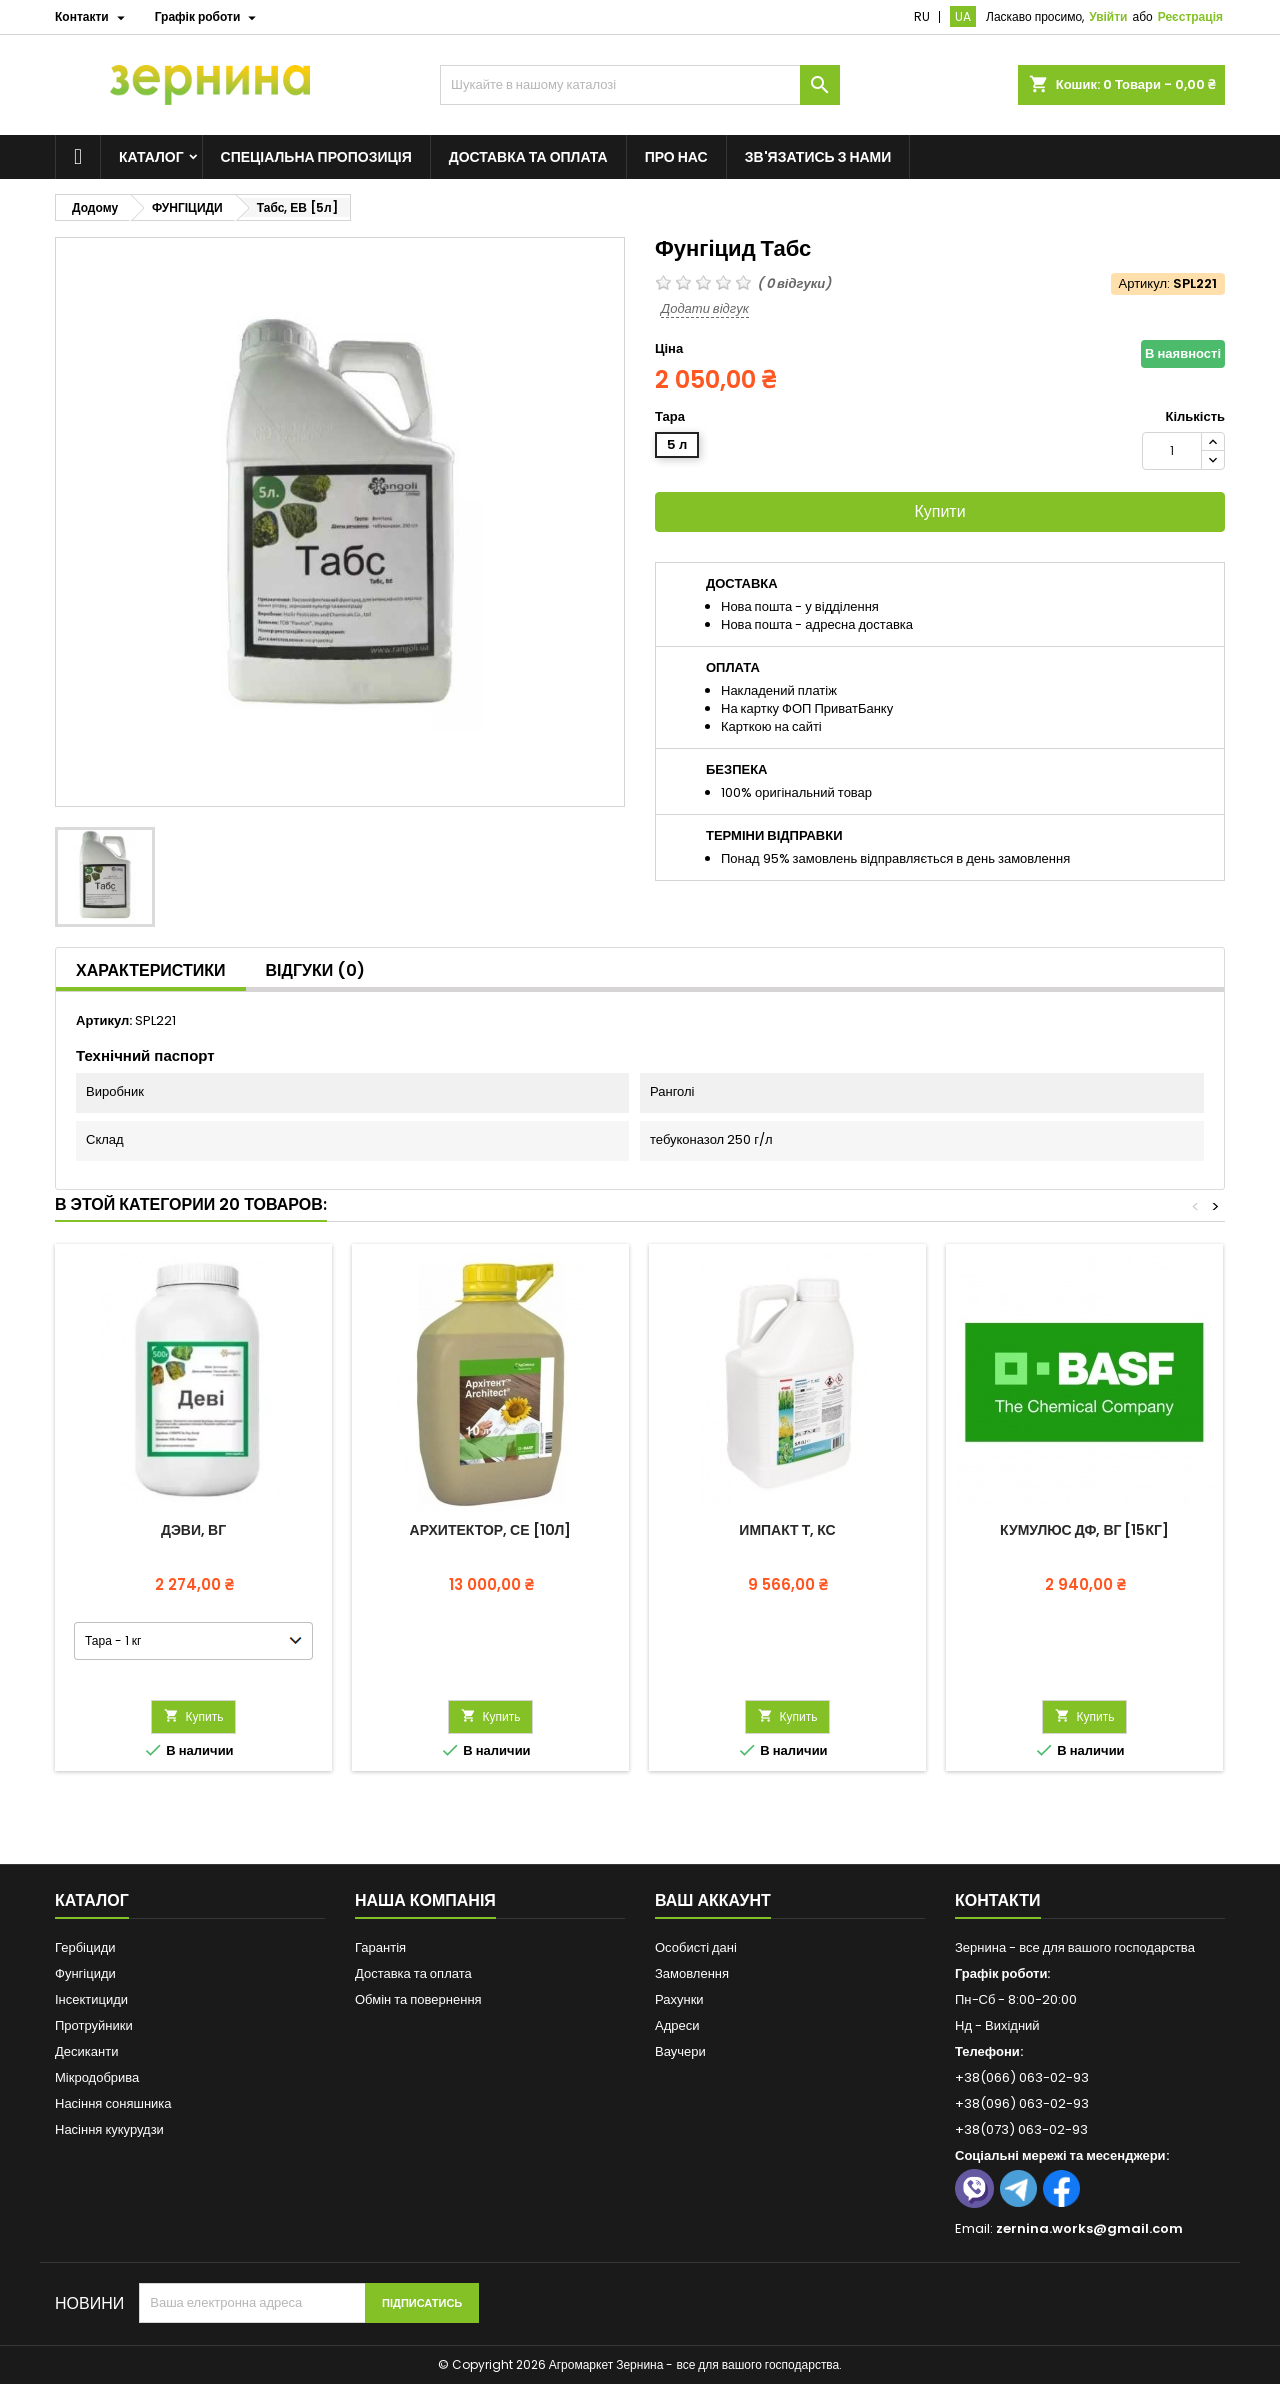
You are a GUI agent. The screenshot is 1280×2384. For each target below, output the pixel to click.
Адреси (677, 2025)
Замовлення (692, 1973)
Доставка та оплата (528, 157)
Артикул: (1144, 284)
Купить (194, 1716)
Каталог (151, 157)
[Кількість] (1172, 451)
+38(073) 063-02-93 (1021, 2129)
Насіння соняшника (113, 2103)
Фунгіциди (85, 1973)
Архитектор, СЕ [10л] (491, 1530)
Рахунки (679, 1999)
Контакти (998, 1900)
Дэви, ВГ (193, 1530)
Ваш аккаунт (713, 1900)
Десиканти (86, 2051)
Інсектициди (91, 1999)
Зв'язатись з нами (818, 157)
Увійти (1108, 16)
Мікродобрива (97, 2077)
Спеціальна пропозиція (316, 157)
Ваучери (680, 2051)
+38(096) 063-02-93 (1022, 2103)
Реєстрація (1190, 16)
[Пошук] (640, 85)
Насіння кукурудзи (109, 2129)
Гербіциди (85, 1947)
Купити (939, 511)
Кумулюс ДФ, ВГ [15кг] (1084, 1530)
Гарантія (380, 1947)
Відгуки (316, 970)
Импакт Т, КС (787, 1530)
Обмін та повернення (418, 1999)
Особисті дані (696, 1947)
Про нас (676, 157)
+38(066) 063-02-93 (1022, 2077)
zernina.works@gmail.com (1089, 2228)
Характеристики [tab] (151, 970)
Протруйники (94, 2025)
